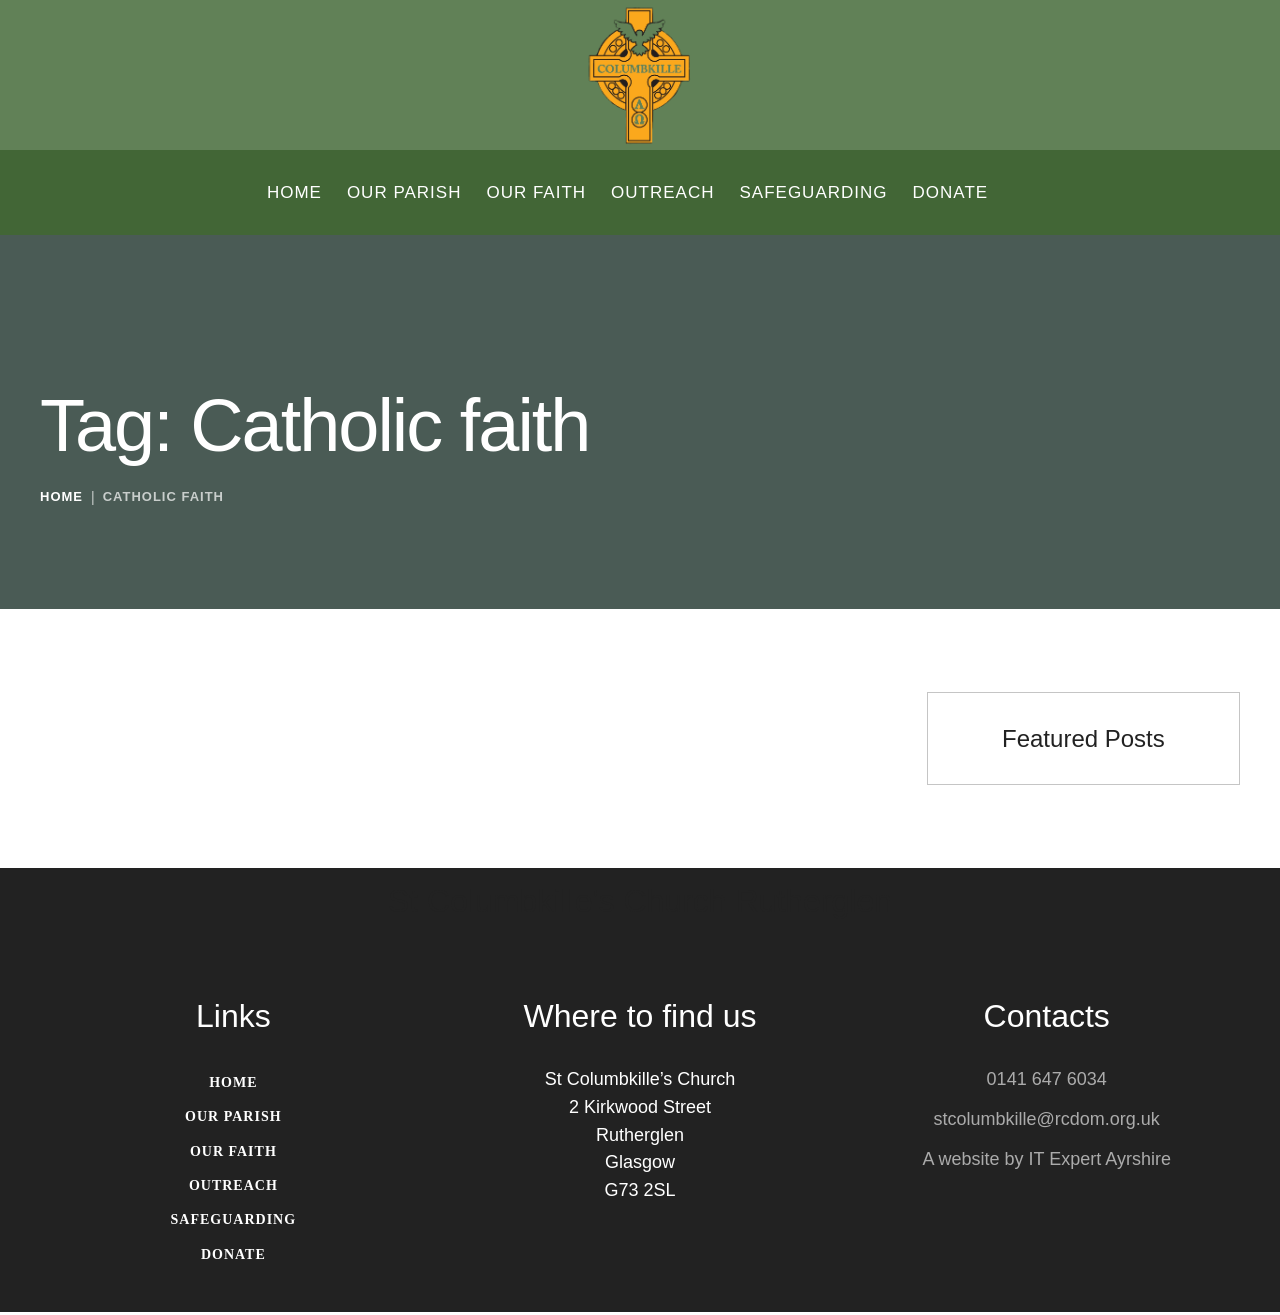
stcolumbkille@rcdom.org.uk (1047, 1121)
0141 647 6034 (1047, 1081)
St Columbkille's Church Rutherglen (640, 904)
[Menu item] (294, 192)
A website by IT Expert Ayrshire (1046, 1161)
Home (61, 499)
